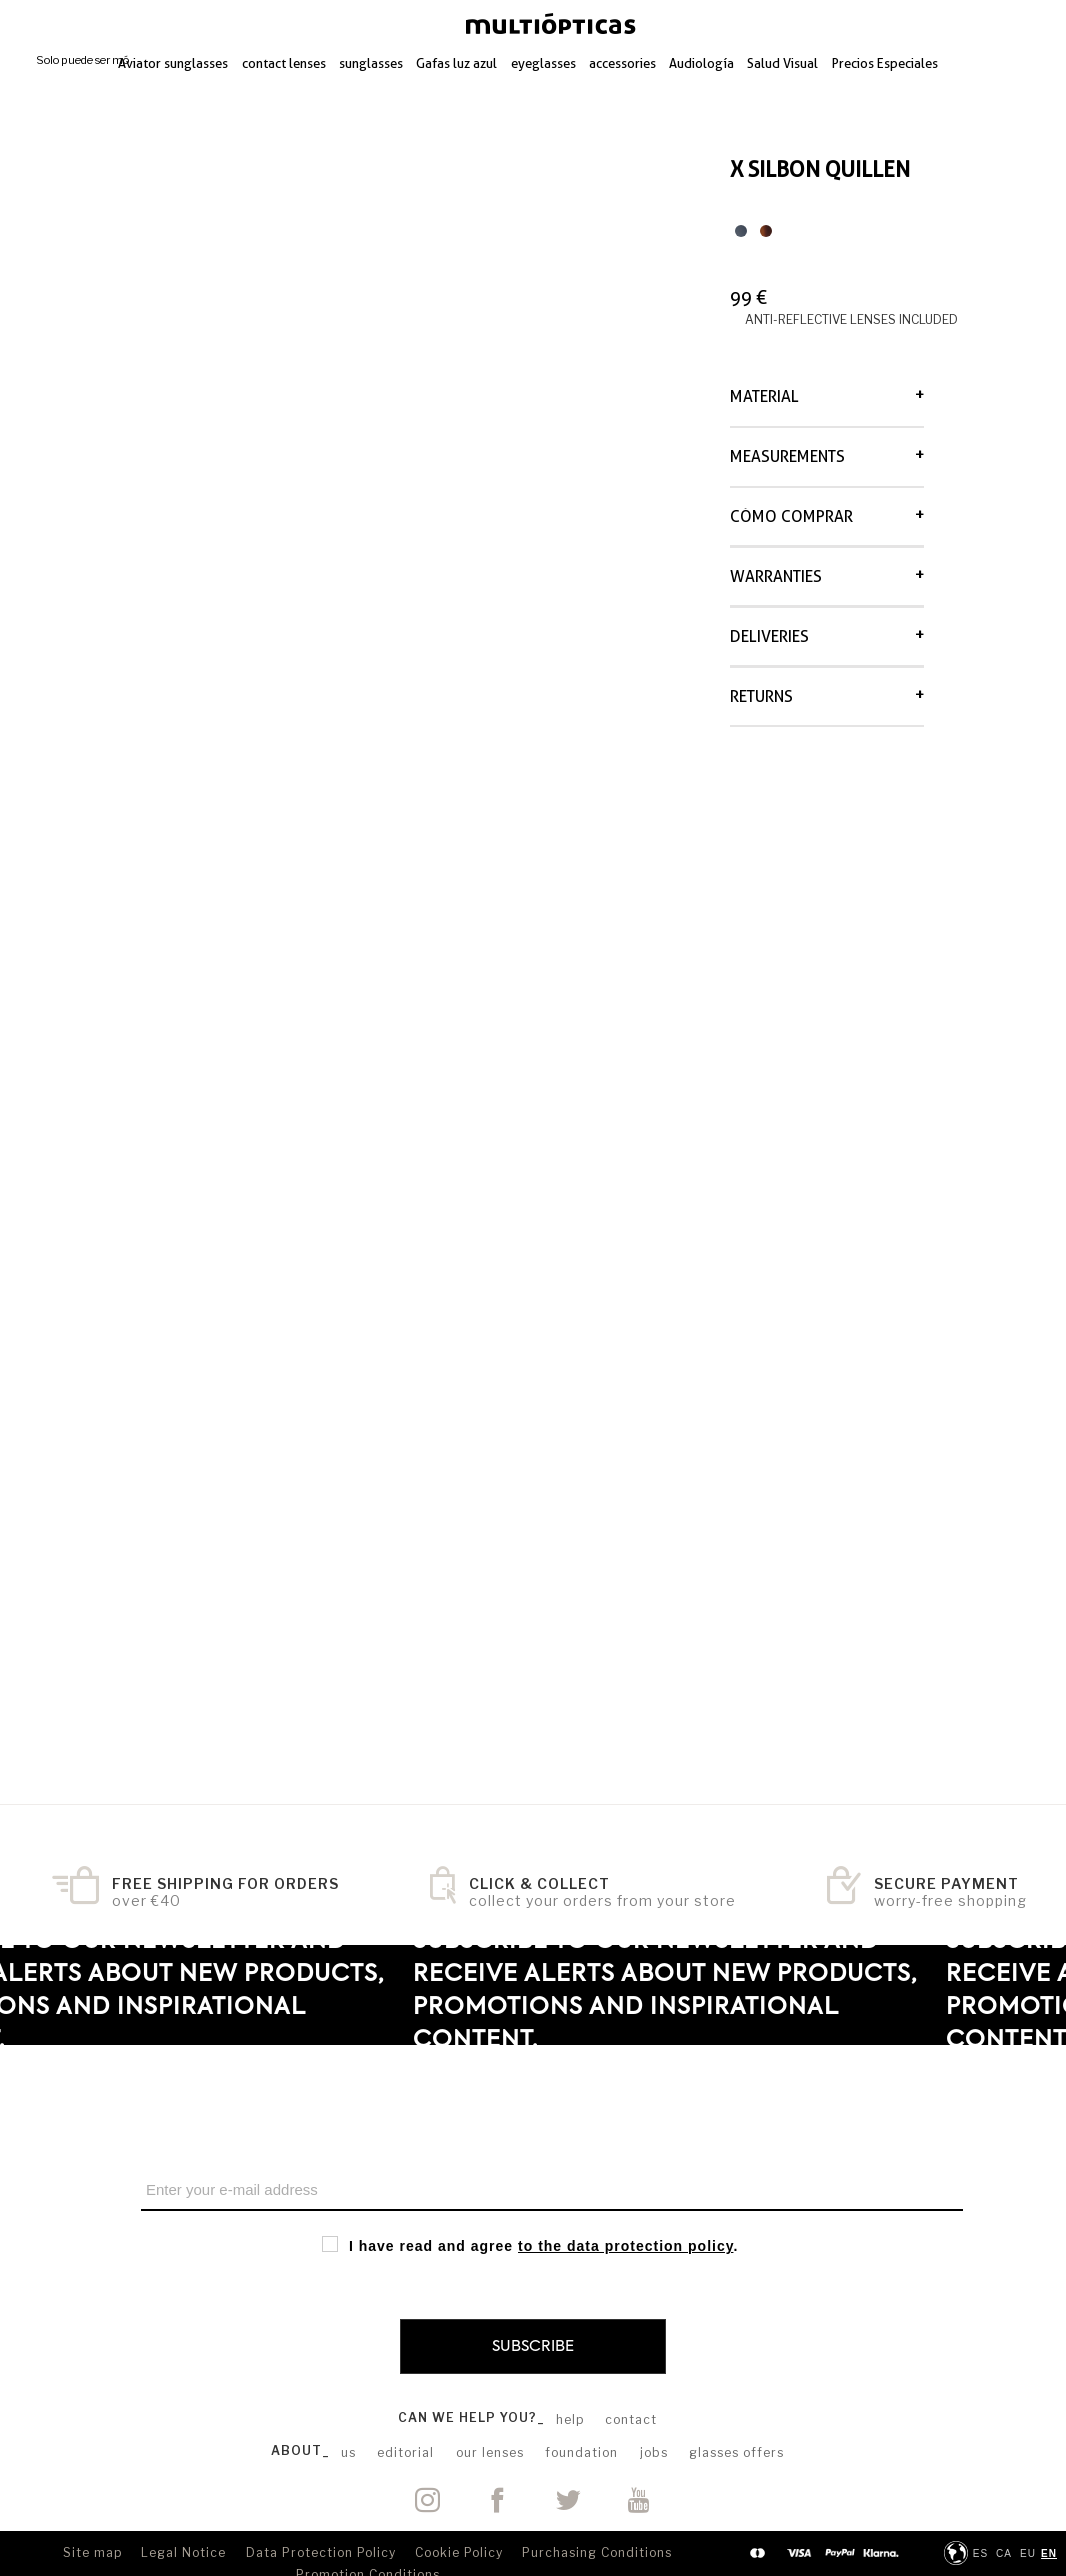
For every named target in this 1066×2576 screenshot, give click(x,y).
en (1049, 2553)
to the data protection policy (625, 2246)
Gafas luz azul (456, 63)
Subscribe (533, 2346)
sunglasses (371, 63)
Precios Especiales (885, 63)
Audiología (701, 63)
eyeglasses (543, 63)
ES (980, 2553)
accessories (622, 63)
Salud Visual (782, 63)
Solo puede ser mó (82, 60)
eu (1028, 2553)
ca (1004, 2553)
